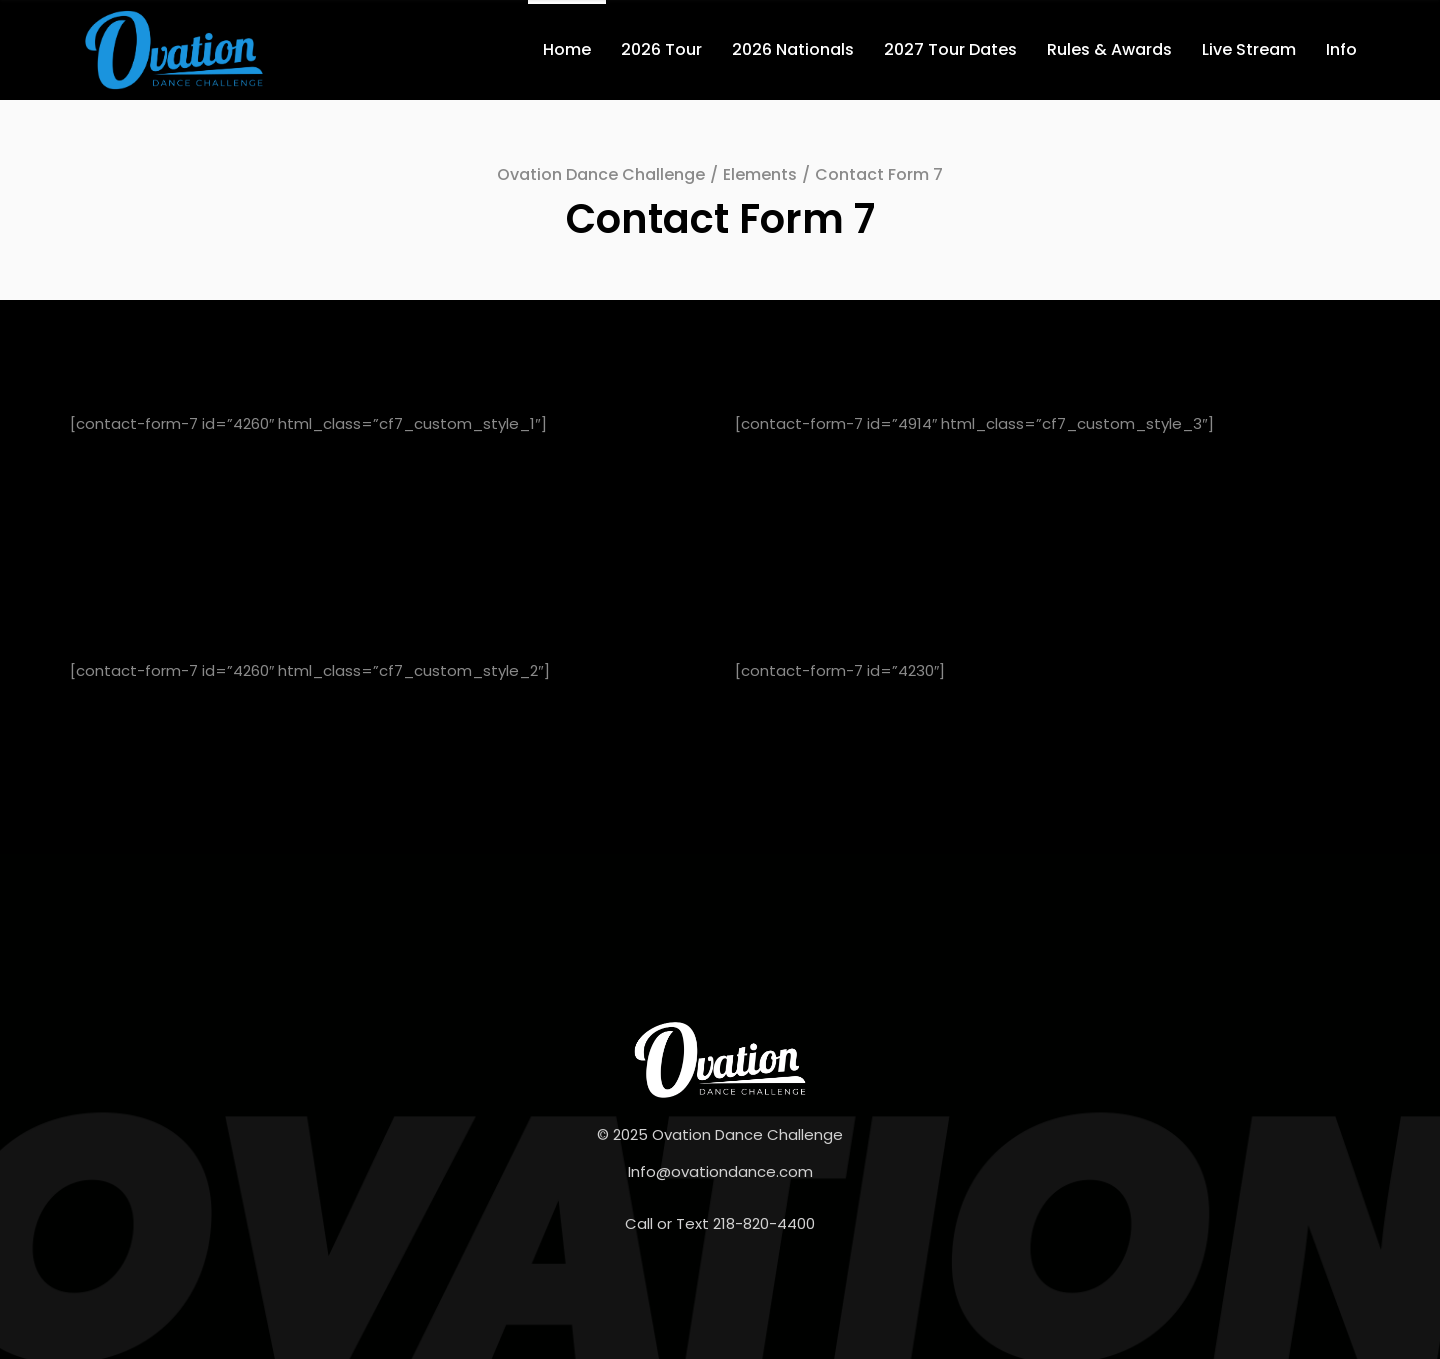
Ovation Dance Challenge (601, 174)
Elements (760, 174)
